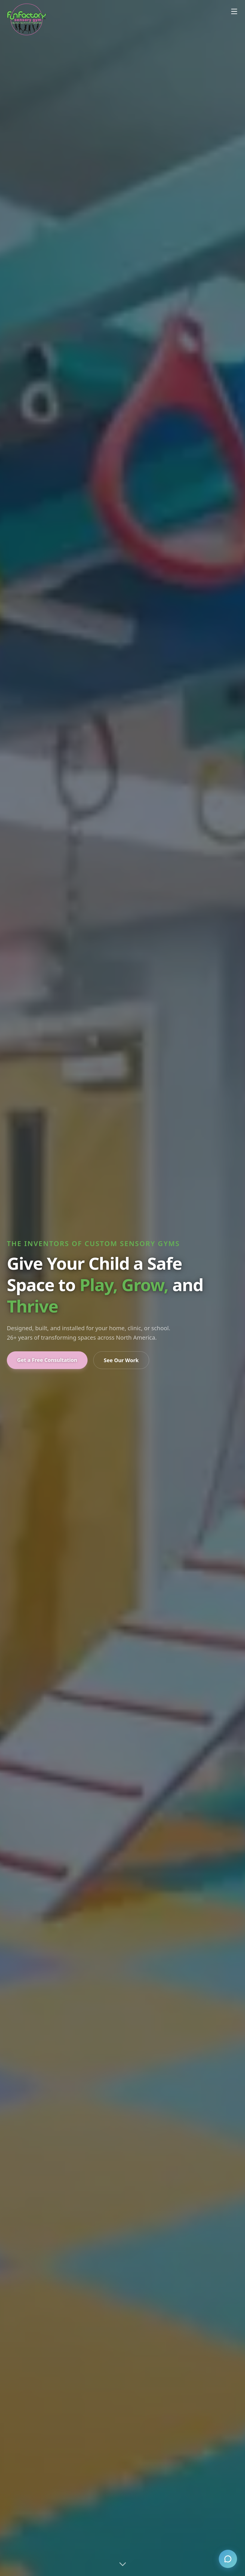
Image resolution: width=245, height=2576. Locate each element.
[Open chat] (227, 2558)
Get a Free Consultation (47, 1359)
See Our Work (121, 1360)
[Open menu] (234, 11)
